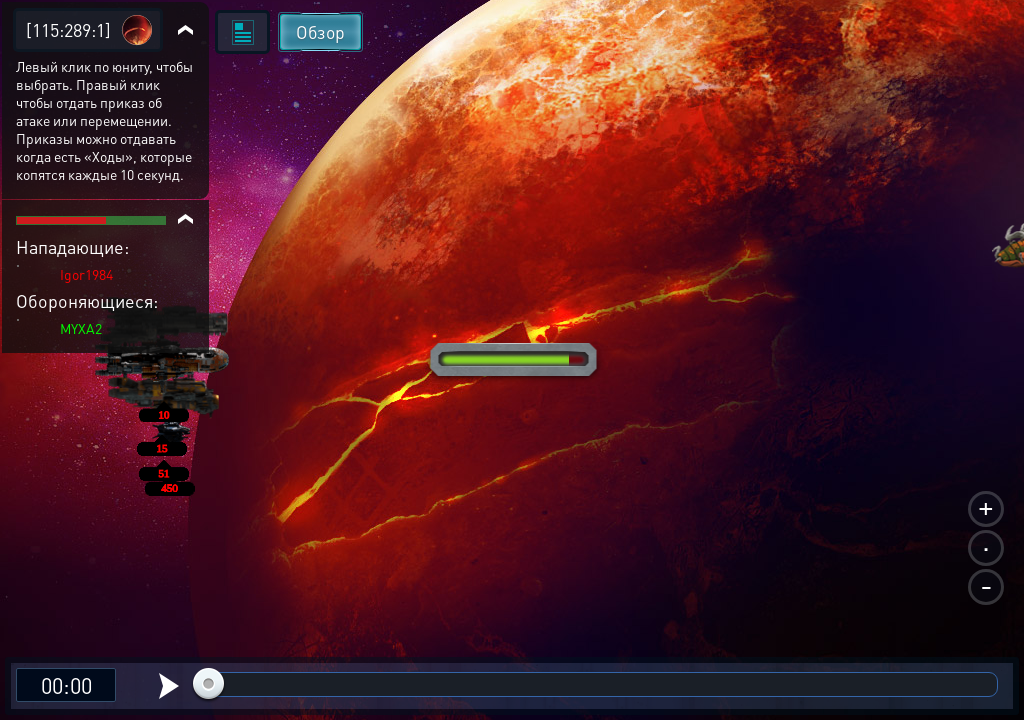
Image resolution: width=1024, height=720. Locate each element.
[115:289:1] (68, 29)
